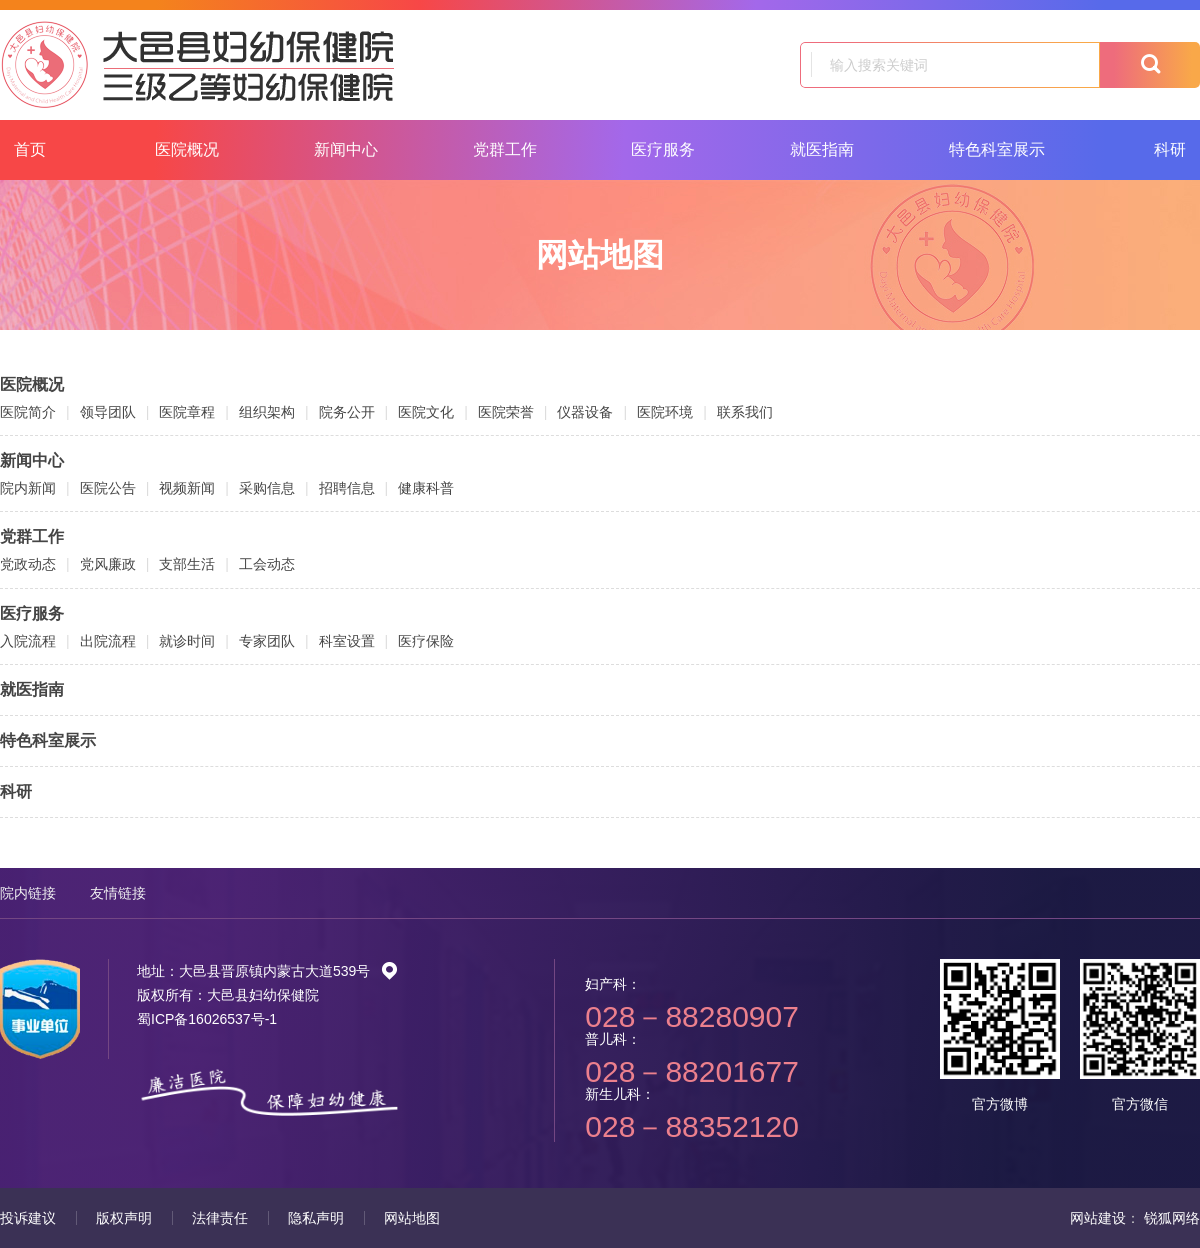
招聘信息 (347, 488)
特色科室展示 (997, 149)
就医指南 (822, 149)
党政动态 (28, 564)
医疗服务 (663, 149)
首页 (30, 149)
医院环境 (665, 412)
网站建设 (1098, 1218)
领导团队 (108, 412)
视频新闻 (187, 488)
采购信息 (267, 488)
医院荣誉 (506, 412)
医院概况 (187, 149)
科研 (16, 791)
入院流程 (28, 641)
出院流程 (108, 641)
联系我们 (745, 412)
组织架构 (267, 412)
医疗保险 (426, 641)
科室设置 (347, 641)
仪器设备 (585, 412)
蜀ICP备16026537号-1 (207, 1019)
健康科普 (426, 488)
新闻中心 (346, 149)
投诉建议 (28, 1218)
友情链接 (118, 893)
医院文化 (426, 412)
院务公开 (347, 412)
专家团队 (267, 641)
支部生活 (187, 564)
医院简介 (28, 412)
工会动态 (267, 564)
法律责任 (220, 1218)
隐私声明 (316, 1218)
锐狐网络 (1172, 1218)
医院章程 (187, 412)
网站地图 (412, 1218)
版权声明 (124, 1218)
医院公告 (108, 488)
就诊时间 (187, 641)
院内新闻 (28, 488)
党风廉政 (108, 564)
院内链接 (28, 893)
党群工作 (505, 149)
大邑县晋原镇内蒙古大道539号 (288, 971)
